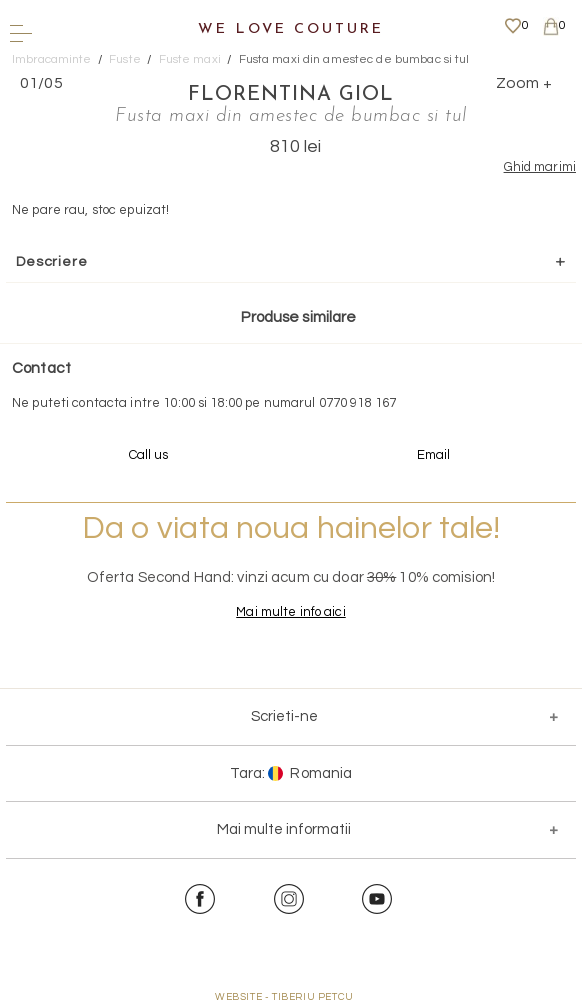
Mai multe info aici (290, 612)
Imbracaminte (52, 59)
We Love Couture (290, 29)
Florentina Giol (291, 95)
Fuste (125, 59)
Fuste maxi (190, 59)
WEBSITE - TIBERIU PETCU (284, 997)
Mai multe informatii (284, 829)
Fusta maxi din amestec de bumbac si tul (354, 59)
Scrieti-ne (284, 716)
